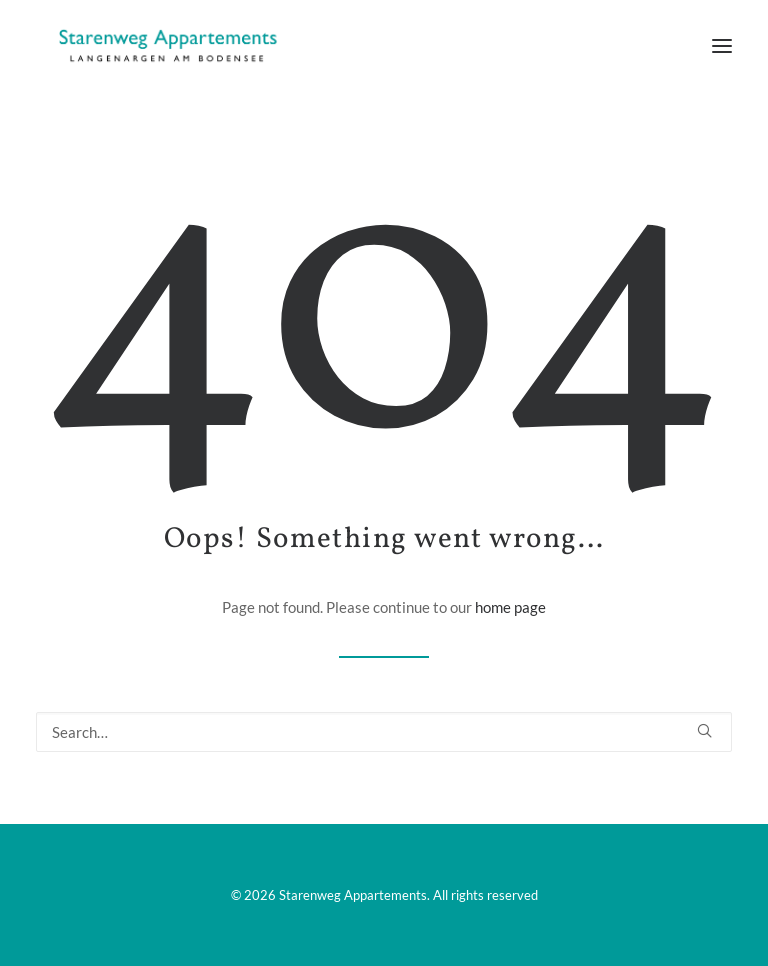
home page (510, 607)
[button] (722, 46)
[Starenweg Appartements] (162, 46)
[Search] (384, 732)
